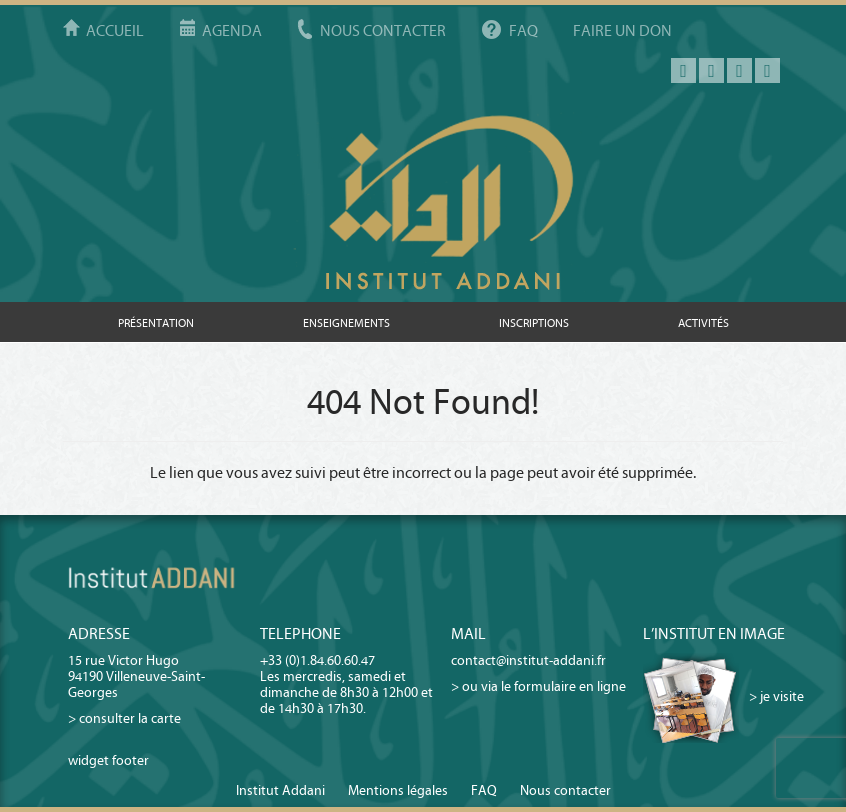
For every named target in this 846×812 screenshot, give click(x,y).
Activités (703, 323)
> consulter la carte (124, 718)
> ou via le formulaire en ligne (538, 686)
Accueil (115, 30)
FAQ (523, 30)
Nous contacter (383, 30)
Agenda (232, 30)
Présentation (156, 323)
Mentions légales (398, 790)
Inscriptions (534, 323)
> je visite (776, 696)
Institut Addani (280, 790)
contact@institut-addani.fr (528, 660)
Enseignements (346, 323)
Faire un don (622, 30)
